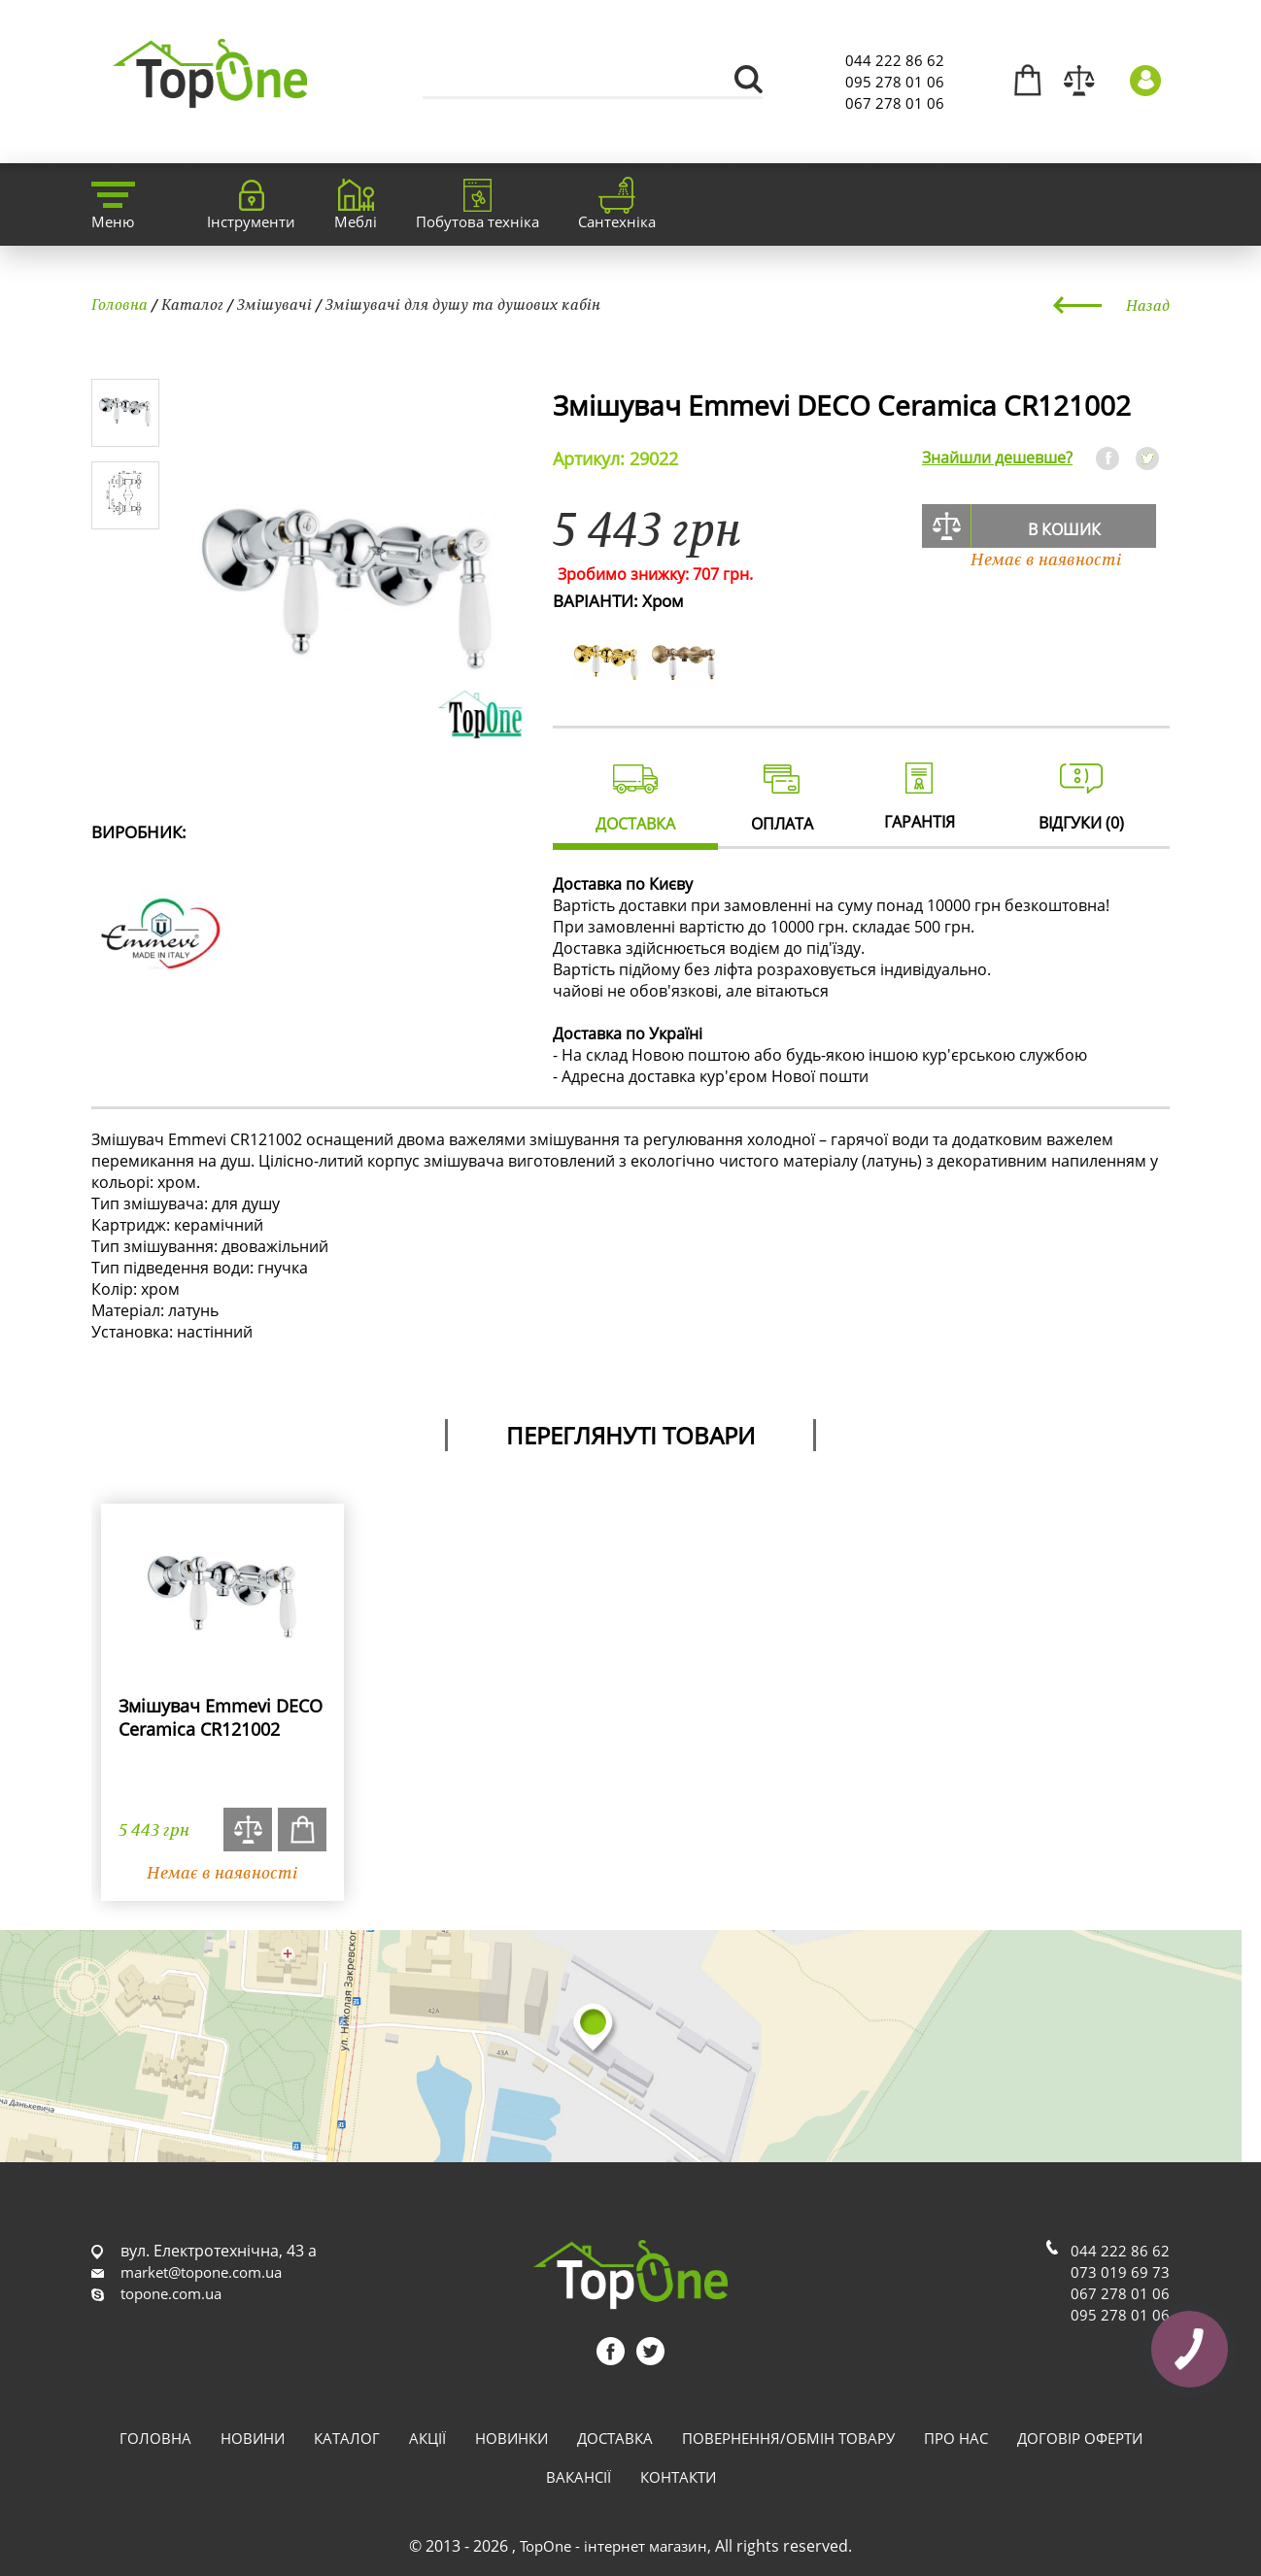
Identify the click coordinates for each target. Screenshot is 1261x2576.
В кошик (1064, 529)
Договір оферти (1079, 2438)
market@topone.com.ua (201, 2272)
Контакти (678, 2477)
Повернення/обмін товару (788, 2438)
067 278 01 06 (894, 103)
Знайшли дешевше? (997, 457)
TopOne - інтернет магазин (613, 2546)
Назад (1148, 305)
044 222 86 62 (894, 60)
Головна (119, 304)
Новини (253, 2438)
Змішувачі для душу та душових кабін (462, 304)
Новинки (511, 2438)
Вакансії (578, 2477)
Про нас (956, 2438)
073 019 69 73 (1120, 2272)
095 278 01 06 (894, 81)
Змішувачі (274, 304)
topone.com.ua (171, 2293)
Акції (427, 2438)
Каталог (192, 304)
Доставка (615, 2438)
